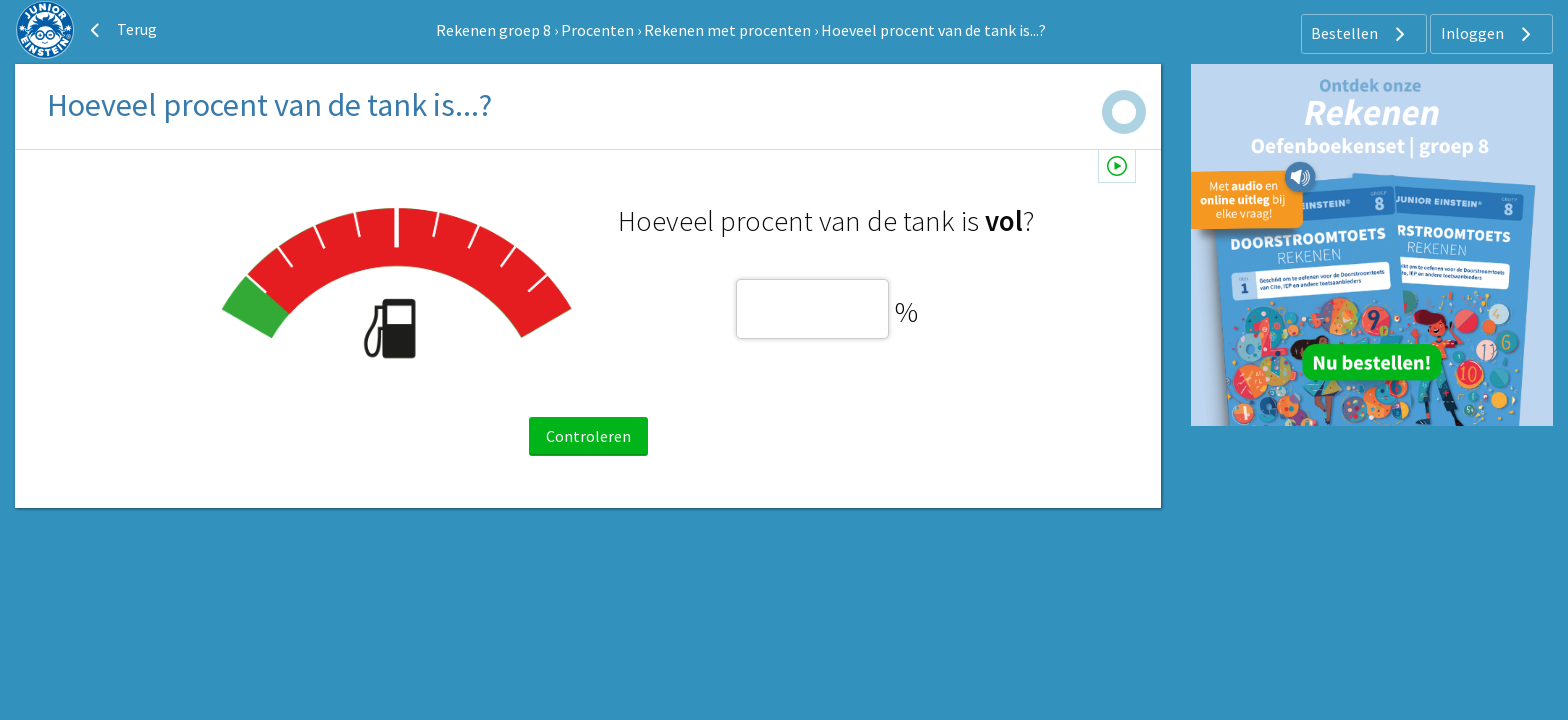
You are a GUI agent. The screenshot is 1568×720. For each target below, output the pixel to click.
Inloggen (1488, 34)
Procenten (597, 30)
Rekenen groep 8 (493, 30)
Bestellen (1360, 34)
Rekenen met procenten (727, 30)
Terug (121, 30)
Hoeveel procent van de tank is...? (933, 30)
